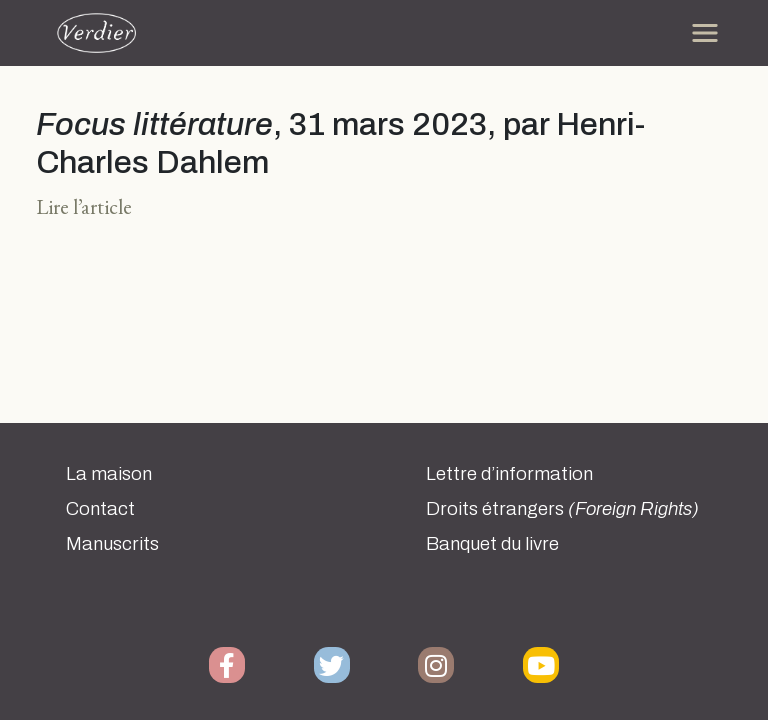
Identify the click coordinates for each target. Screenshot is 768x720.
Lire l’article (84, 206)
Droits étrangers (562, 509)
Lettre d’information (509, 474)
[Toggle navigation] (705, 33)
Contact (100, 509)
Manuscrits (112, 544)
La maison (109, 474)
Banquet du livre (492, 544)
